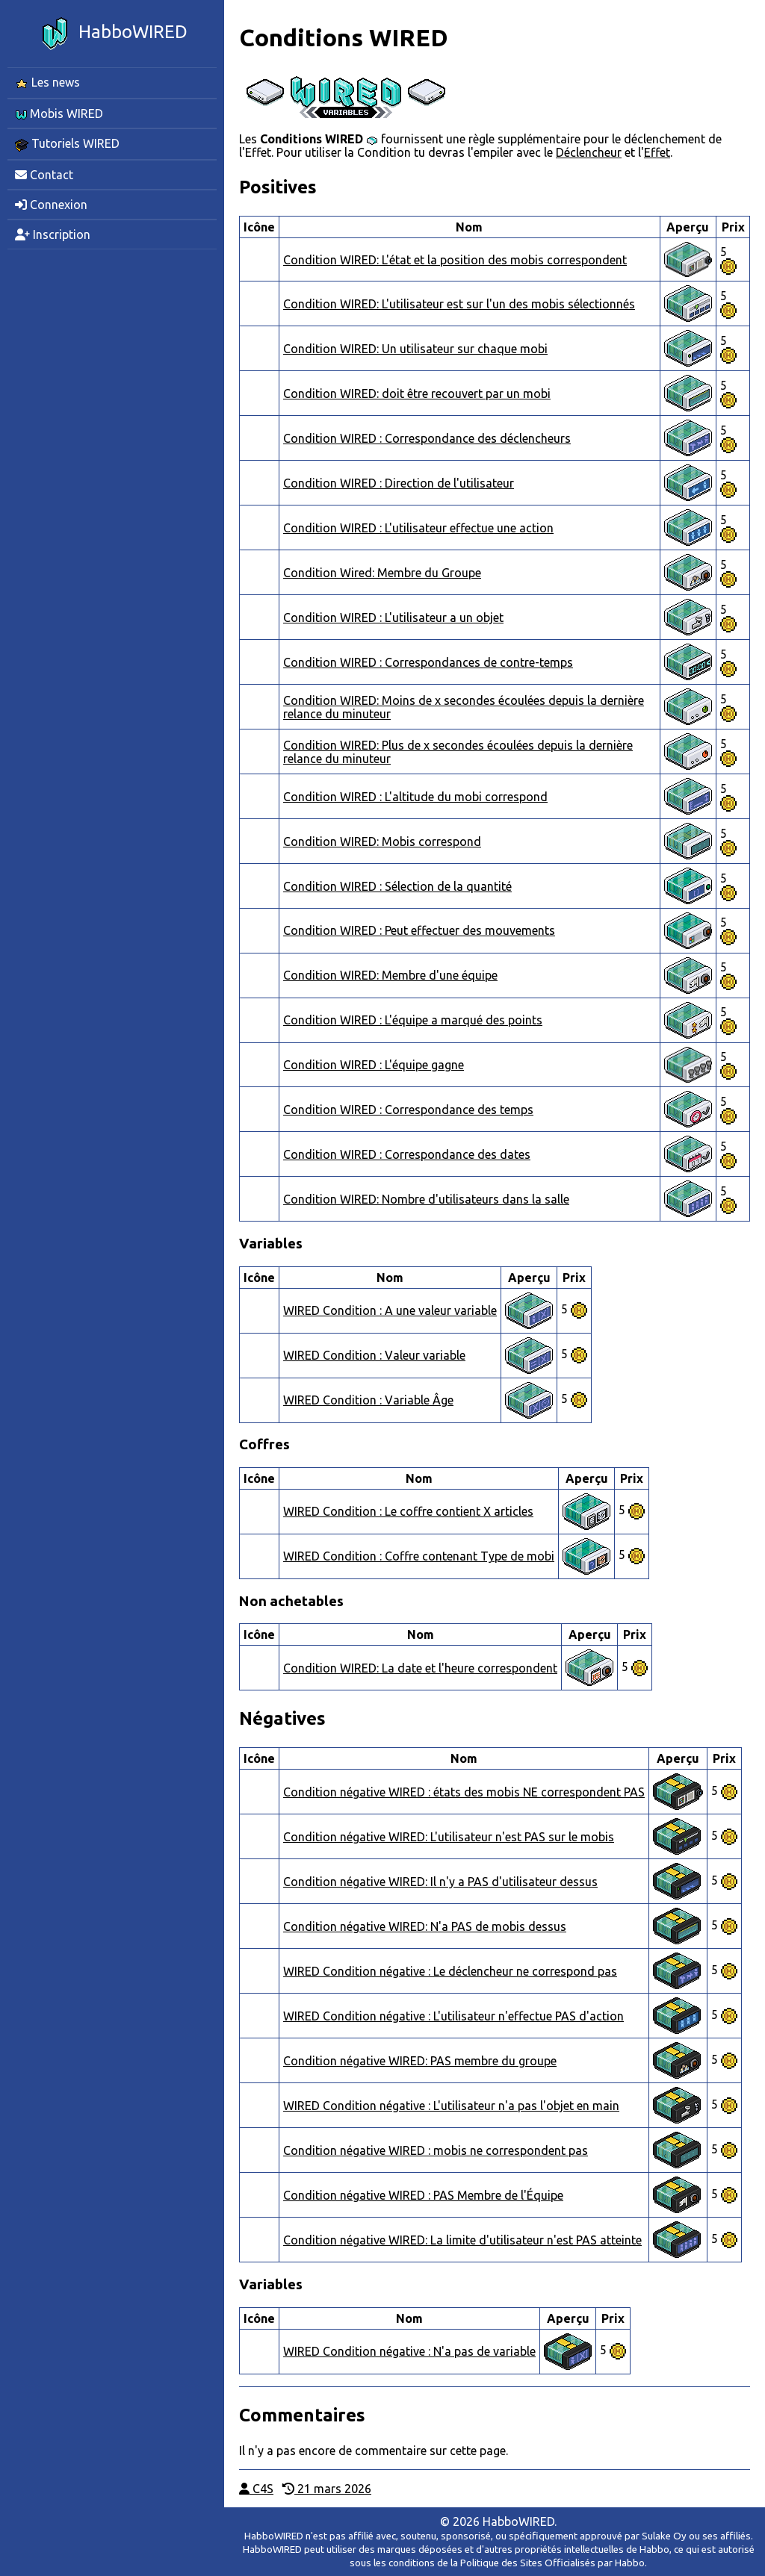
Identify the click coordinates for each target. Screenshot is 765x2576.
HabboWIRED (112, 33)
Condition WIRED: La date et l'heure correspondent (420, 1668)
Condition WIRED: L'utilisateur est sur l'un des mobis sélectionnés (459, 304)
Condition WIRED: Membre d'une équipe (390, 975)
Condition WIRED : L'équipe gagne (373, 1064)
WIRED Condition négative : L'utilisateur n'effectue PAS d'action (453, 2016)
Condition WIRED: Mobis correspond (382, 841)
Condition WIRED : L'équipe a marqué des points (412, 1020)
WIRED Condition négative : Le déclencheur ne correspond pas (450, 1971)
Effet (657, 152)
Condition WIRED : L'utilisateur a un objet (393, 617)
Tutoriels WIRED (67, 144)
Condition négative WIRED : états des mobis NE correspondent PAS (464, 1792)
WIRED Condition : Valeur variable (374, 1355)
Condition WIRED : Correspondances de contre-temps (428, 662)
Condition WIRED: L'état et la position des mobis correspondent (455, 260)
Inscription (52, 234)
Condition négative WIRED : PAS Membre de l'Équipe (423, 2195)
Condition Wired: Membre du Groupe (382, 572)
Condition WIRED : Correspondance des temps (408, 1109)
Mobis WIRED (59, 113)
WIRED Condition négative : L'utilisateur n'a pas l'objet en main (451, 2105)
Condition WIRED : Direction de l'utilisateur (398, 483)
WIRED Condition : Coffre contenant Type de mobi (418, 1556)
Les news (47, 82)
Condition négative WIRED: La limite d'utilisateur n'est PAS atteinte (462, 2240)
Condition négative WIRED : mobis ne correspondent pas (435, 2150)
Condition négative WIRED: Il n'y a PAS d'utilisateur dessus (440, 1881)
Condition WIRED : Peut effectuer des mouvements (419, 930)
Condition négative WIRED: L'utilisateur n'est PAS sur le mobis (448, 1837)
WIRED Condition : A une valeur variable (390, 1310)
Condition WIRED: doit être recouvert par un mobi (417, 393)
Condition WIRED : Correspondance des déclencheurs (427, 438)
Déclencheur (589, 152)
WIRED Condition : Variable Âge (368, 1400)
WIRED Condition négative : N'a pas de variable (409, 2351)
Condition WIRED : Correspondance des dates (406, 1154)
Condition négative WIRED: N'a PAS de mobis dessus (424, 1926)
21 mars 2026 (326, 2488)
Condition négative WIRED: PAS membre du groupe (420, 2061)
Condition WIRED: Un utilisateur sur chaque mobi (415, 348)
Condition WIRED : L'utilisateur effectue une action (418, 528)
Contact (44, 174)
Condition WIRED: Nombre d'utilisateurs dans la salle (426, 1199)
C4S (256, 2488)
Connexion (51, 204)
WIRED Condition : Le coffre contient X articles (408, 1511)
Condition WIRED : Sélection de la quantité (397, 886)
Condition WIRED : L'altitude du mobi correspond (415, 796)
